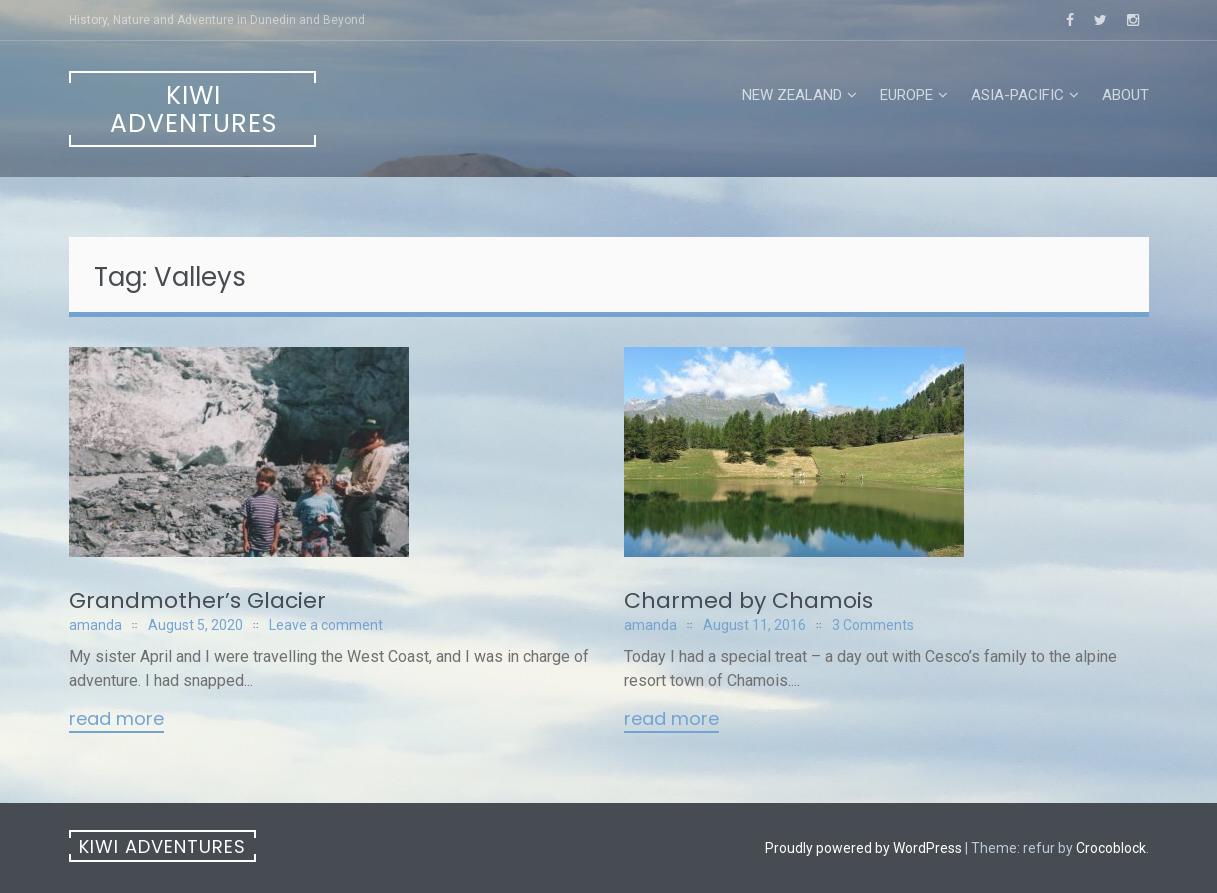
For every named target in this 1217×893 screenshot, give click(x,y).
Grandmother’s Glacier (197, 600)
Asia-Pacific (1017, 95)
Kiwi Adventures (193, 109)
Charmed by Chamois (748, 600)
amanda (95, 625)
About (1125, 95)
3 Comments (873, 625)
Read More (116, 720)
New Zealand (792, 95)
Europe (906, 95)
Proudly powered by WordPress (863, 848)
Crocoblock (1111, 848)
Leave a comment (326, 625)
